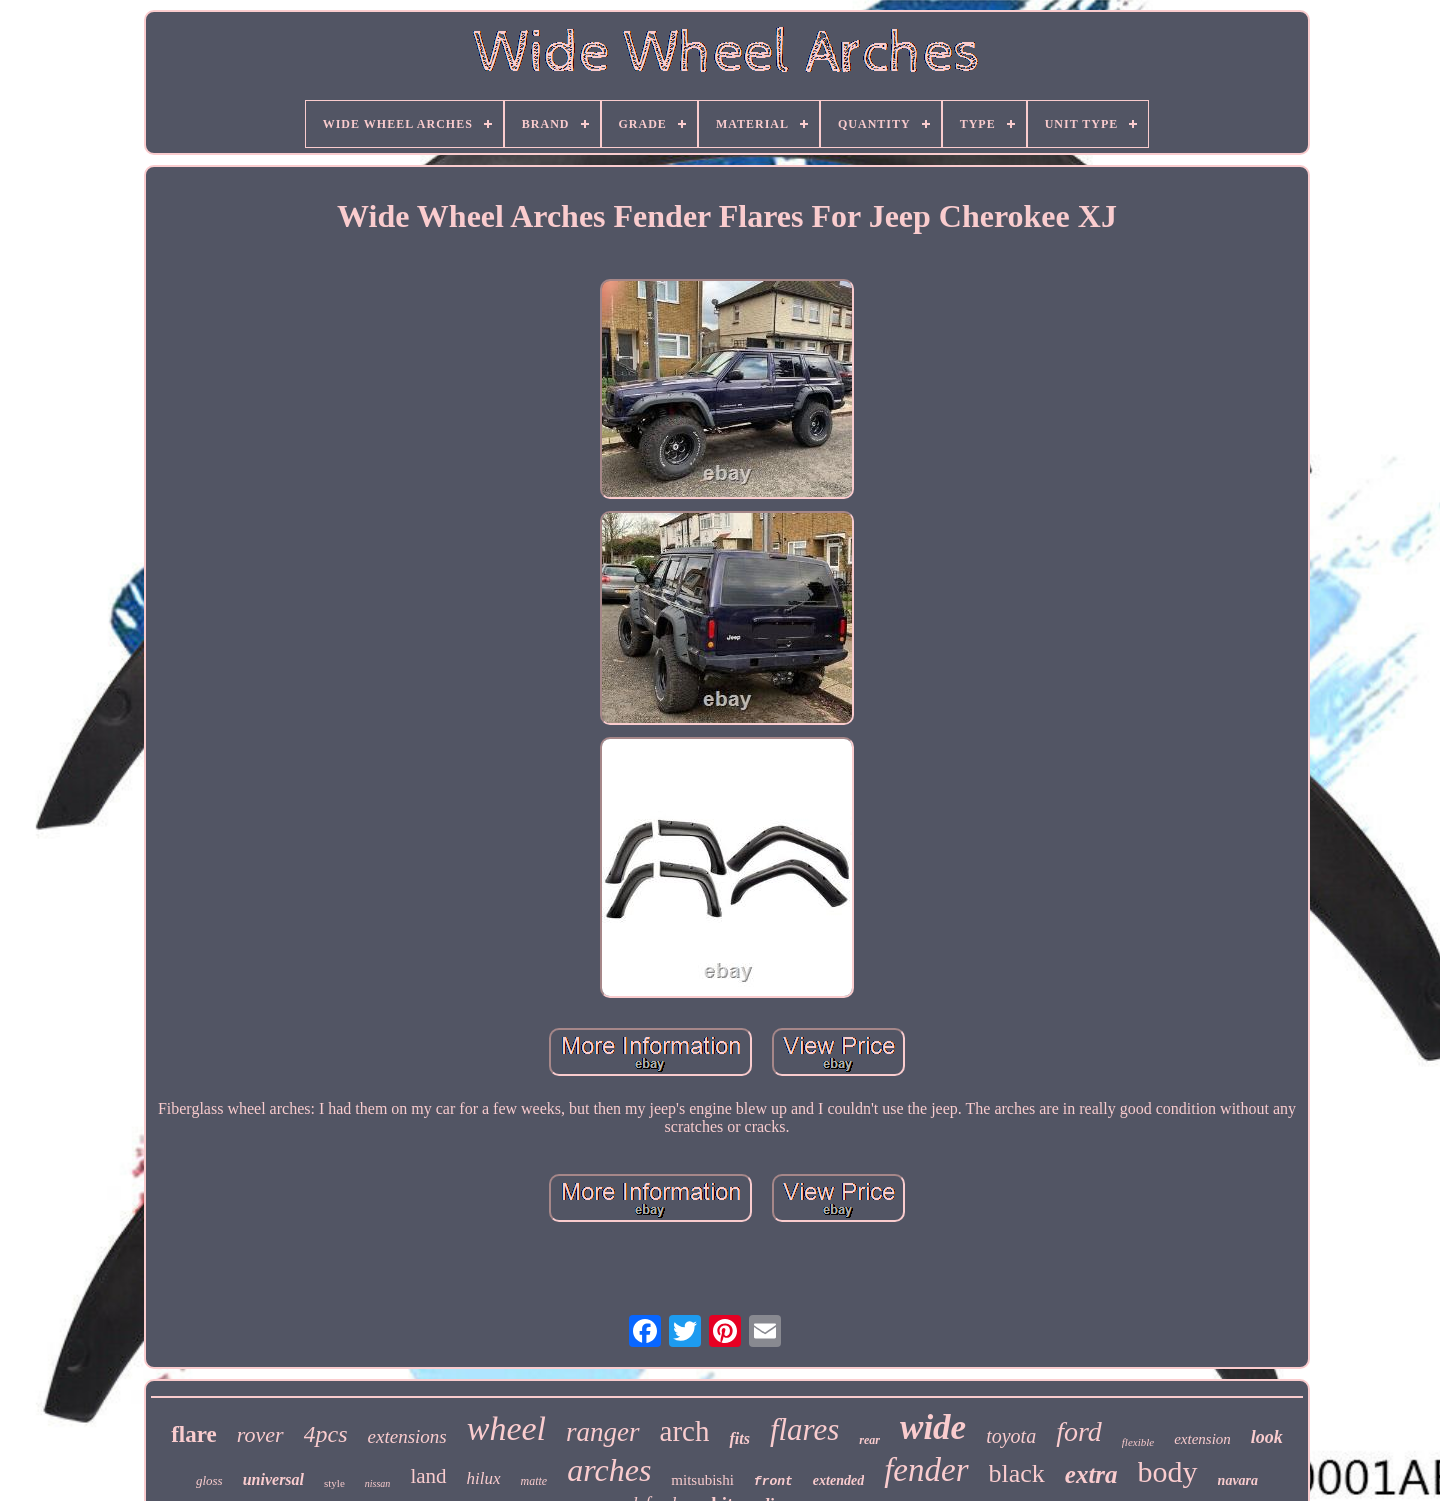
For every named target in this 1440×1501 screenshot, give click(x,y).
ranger (603, 1432)
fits (739, 1438)
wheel (506, 1428)
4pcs (326, 1434)
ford (1079, 1431)
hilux (484, 1478)
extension (1202, 1439)
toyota (1011, 1436)
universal (273, 1479)
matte (534, 1481)
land (428, 1476)
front (773, 1481)
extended (838, 1480)
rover (260, 1434)
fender (926, 1470)
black (1017, 1473)
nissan (378, 1483)
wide (933, 1427)
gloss (209, 1480)
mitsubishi (702, 1480)
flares (804, 1429)
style (334, 1483)
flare (194, 1434)
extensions (407, 1436)
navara (1238, 1480)
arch (685, 1431)
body (1168, 1471)
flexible (1138, 1442)
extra (1091, 1474)
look (1267, 1437)
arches (609, 1470)
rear (869, 1440)
